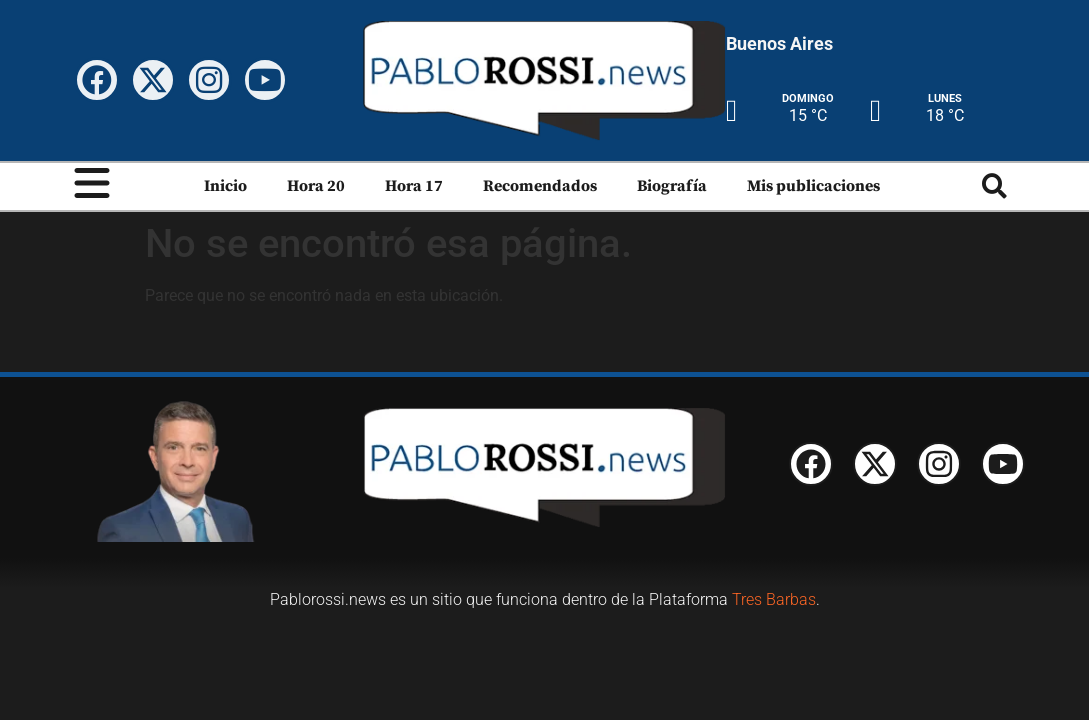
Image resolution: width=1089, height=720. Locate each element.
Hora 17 (414, 186)
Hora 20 (316, 186)
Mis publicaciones (813, 186)
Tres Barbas (774, 599)
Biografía (672, 186)
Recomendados (540, 186)
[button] (994, 186)
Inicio (225, 186)
